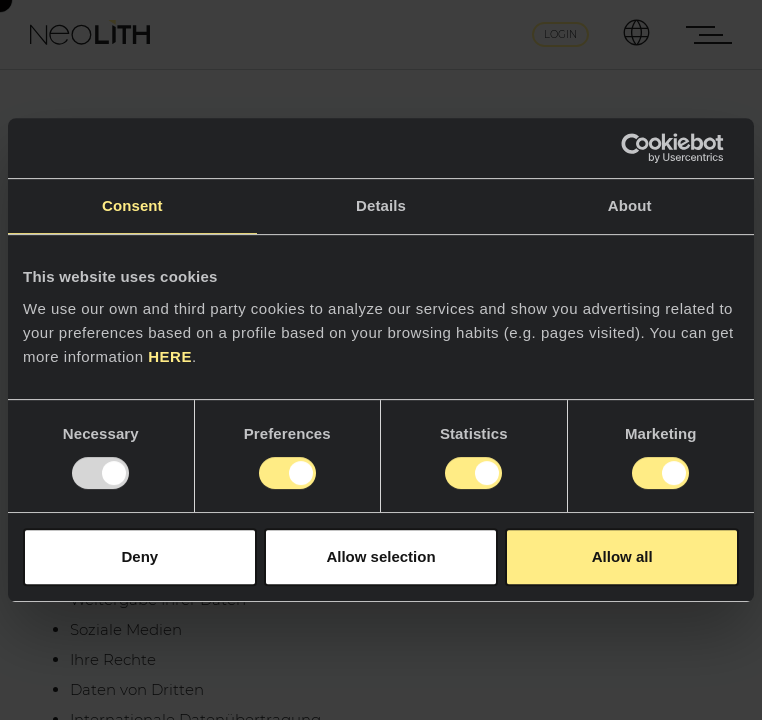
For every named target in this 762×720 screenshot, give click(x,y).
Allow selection (380, 556)
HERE (170, 356)
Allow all (622, 556)
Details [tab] (381, 205)
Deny (139, 556)
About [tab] (630, 205)
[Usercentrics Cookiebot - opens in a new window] (651, 148)
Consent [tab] (132, 205)
